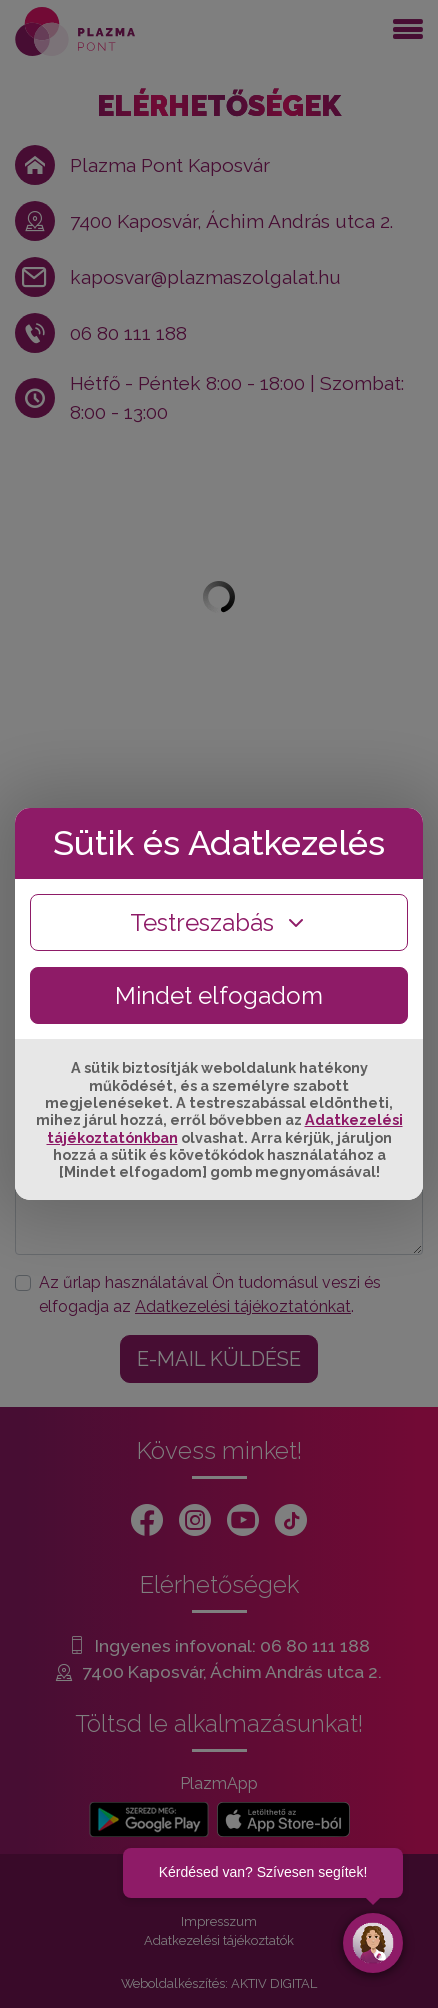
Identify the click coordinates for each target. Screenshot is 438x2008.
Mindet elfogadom (219, 995)
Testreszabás (219, 922)
